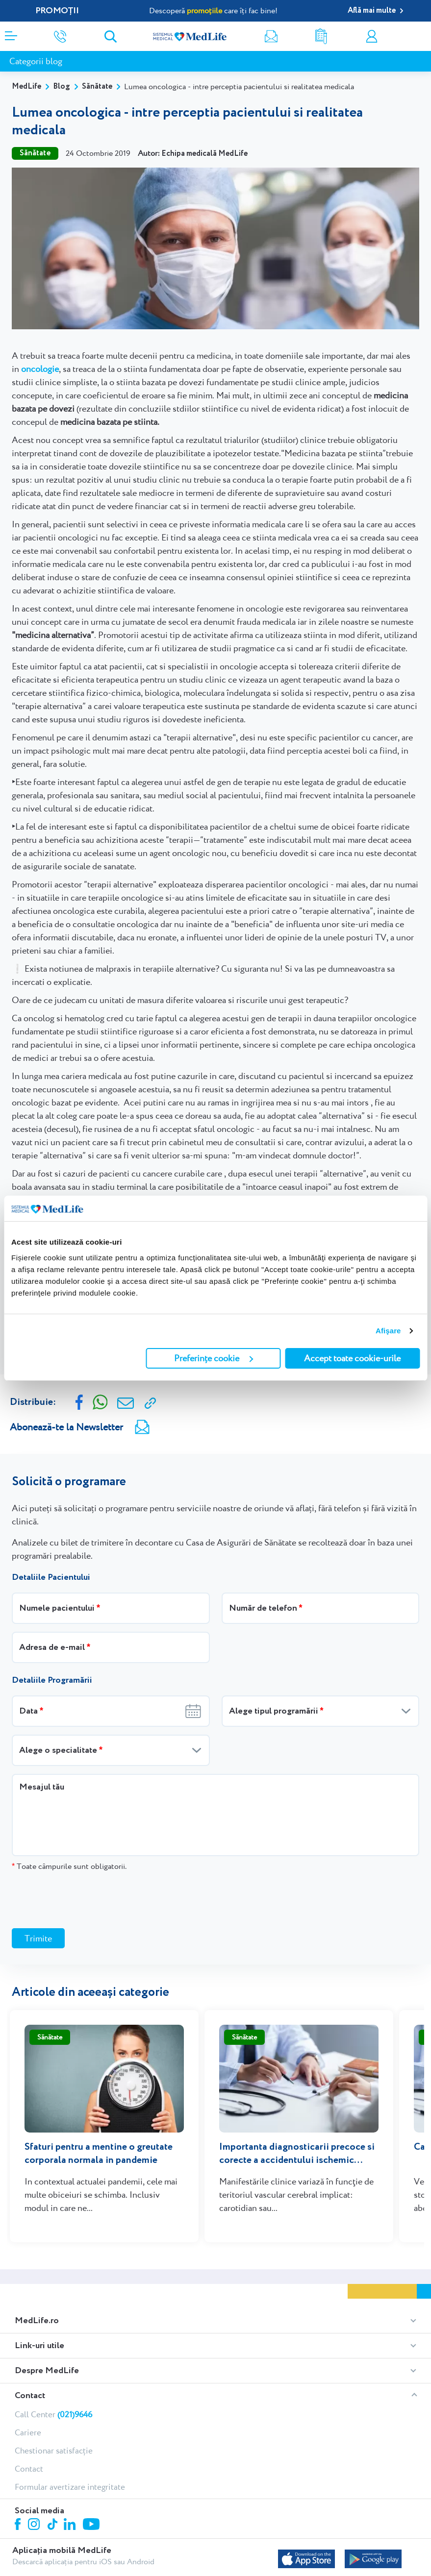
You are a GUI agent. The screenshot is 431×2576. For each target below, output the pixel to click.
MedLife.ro (37, 2282)
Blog (61, 86)
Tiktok (53, 2486)
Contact (30, 2357)
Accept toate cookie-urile (352, 1358)
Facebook (19, 2487)
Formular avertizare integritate (70, 2448)
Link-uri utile (39, 2307)
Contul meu (372, 36)
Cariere (28, 2394)
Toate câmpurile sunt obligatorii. (69, 1866)
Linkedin (71, 2487)
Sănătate (97, 86)
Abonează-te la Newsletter (66, 1427)
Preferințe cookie (214, 1358)
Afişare (388, 1330)
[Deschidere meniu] (11, 32)
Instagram (35, 2487)
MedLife (26, 86)
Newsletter (271, 36)
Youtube (92, 2487)
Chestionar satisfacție (54, 2412)
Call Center (53, 2376)
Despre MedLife (47, 2332)
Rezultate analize (321, 36)
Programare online (420, 36)
